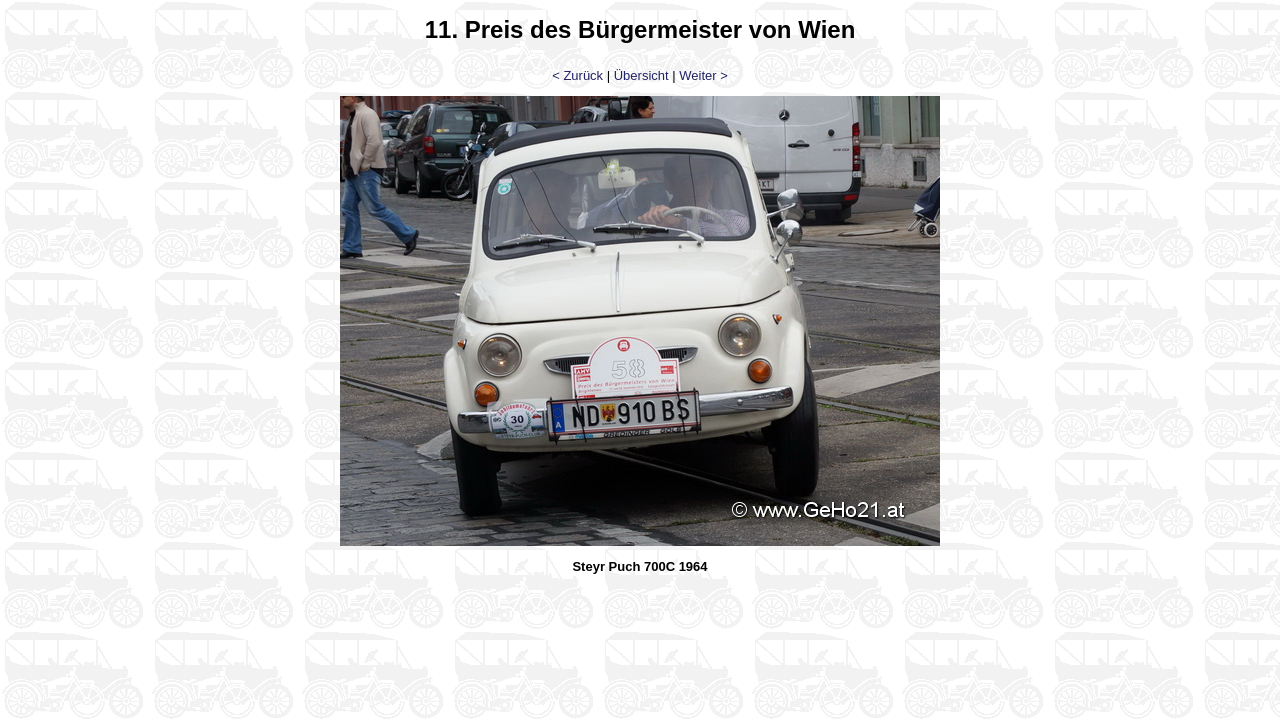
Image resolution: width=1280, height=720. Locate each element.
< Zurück (577, 75)
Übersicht (641, 75)
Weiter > (703, 75)
